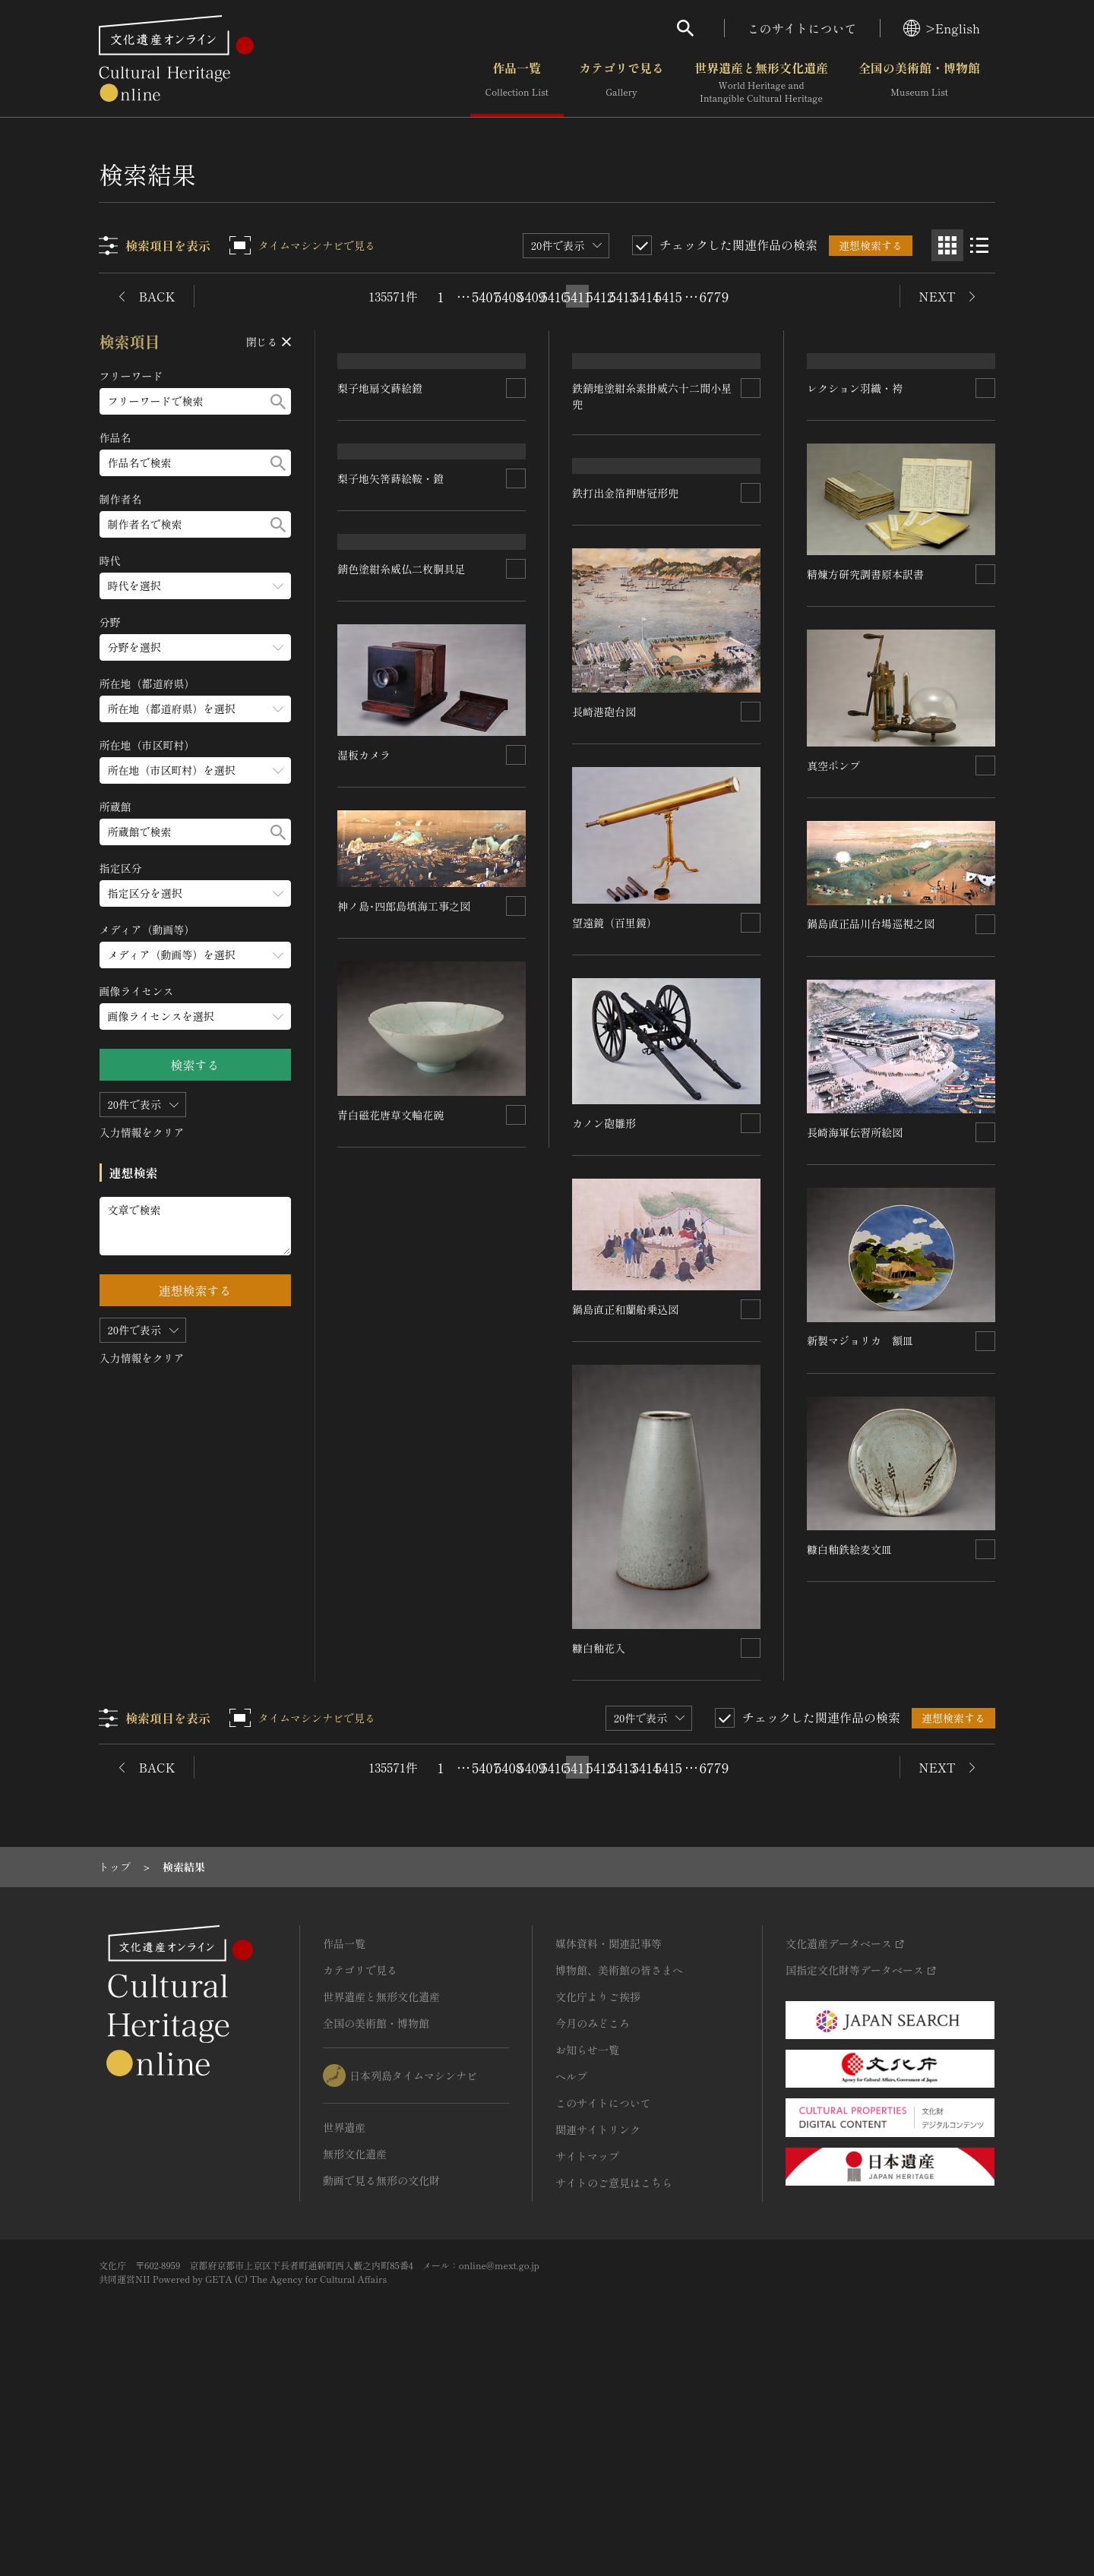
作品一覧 (517, 82)
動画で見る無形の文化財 (381, 2380)
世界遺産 (344, 2326)
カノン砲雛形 (605, 1323)
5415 (668, 296)
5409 (531, 296)
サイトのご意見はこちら (613, 2382)
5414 (645, 296)
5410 (554, 296)
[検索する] (278, 401)
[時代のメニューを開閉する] (195, 586)
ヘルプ (571, 2276)
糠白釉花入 (599, 1847)
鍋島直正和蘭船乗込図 (626, 1509)
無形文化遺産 (355, 2353)
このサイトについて (802, 28)
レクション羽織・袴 (855, 555)
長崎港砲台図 (605, 912)
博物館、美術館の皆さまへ (619, 2169)
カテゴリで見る (621, 82)
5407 (486, 296)
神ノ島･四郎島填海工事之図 (404, 1343)
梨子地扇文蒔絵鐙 (380, 483)
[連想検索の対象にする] (516, 484)
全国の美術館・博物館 (919, 82)
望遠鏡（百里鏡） (615, 1123)
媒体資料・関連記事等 (608, 2143)
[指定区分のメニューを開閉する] (195, 893)
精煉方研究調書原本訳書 (865, 741)
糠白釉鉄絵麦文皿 (849, 1715)
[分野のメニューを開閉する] (195, 647)
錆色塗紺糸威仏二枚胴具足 (402, 1006)
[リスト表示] (979, 245)
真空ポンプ (833, 931)
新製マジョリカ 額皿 (860, 1506)
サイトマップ (587, 2355)
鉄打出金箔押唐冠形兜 (626, 693)
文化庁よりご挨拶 (597, 2196)
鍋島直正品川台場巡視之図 (870, 1090)
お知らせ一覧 (587, 2249)
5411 (577, 296)
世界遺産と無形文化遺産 (761, 82)
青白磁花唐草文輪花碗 (391, 1552)
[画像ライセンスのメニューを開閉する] (195, 1016)
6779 (714, 296)
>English (941, 28)
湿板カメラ (364, 1192)
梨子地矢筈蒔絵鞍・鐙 (391, 669)
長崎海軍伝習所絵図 (855, 1298)
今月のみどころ (592, 2222)
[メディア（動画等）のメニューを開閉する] (195, 955)
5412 (600, 296)
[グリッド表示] (947, 245)
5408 (509, 296)
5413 (623, 296)
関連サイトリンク (597, 2329)
